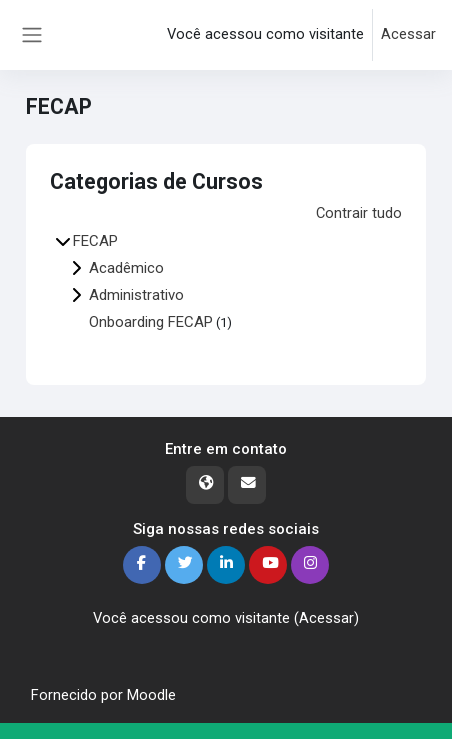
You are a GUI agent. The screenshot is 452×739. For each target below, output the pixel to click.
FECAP (95, 241)
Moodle (151, 695)
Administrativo (136, 295)
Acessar (408, 34)
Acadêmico (126, 268)
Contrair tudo (359, 213)
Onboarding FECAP (151, 322)
